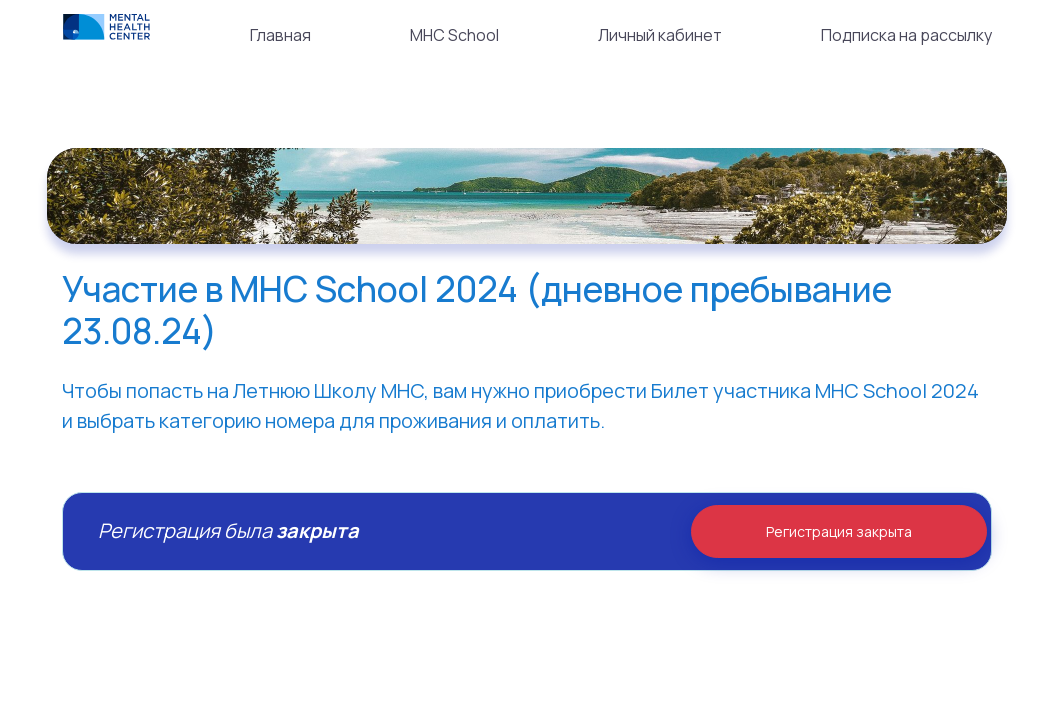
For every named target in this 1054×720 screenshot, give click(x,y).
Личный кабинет (660, 35)
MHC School (454, 35)
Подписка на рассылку (906, 35)
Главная (280, 35)
